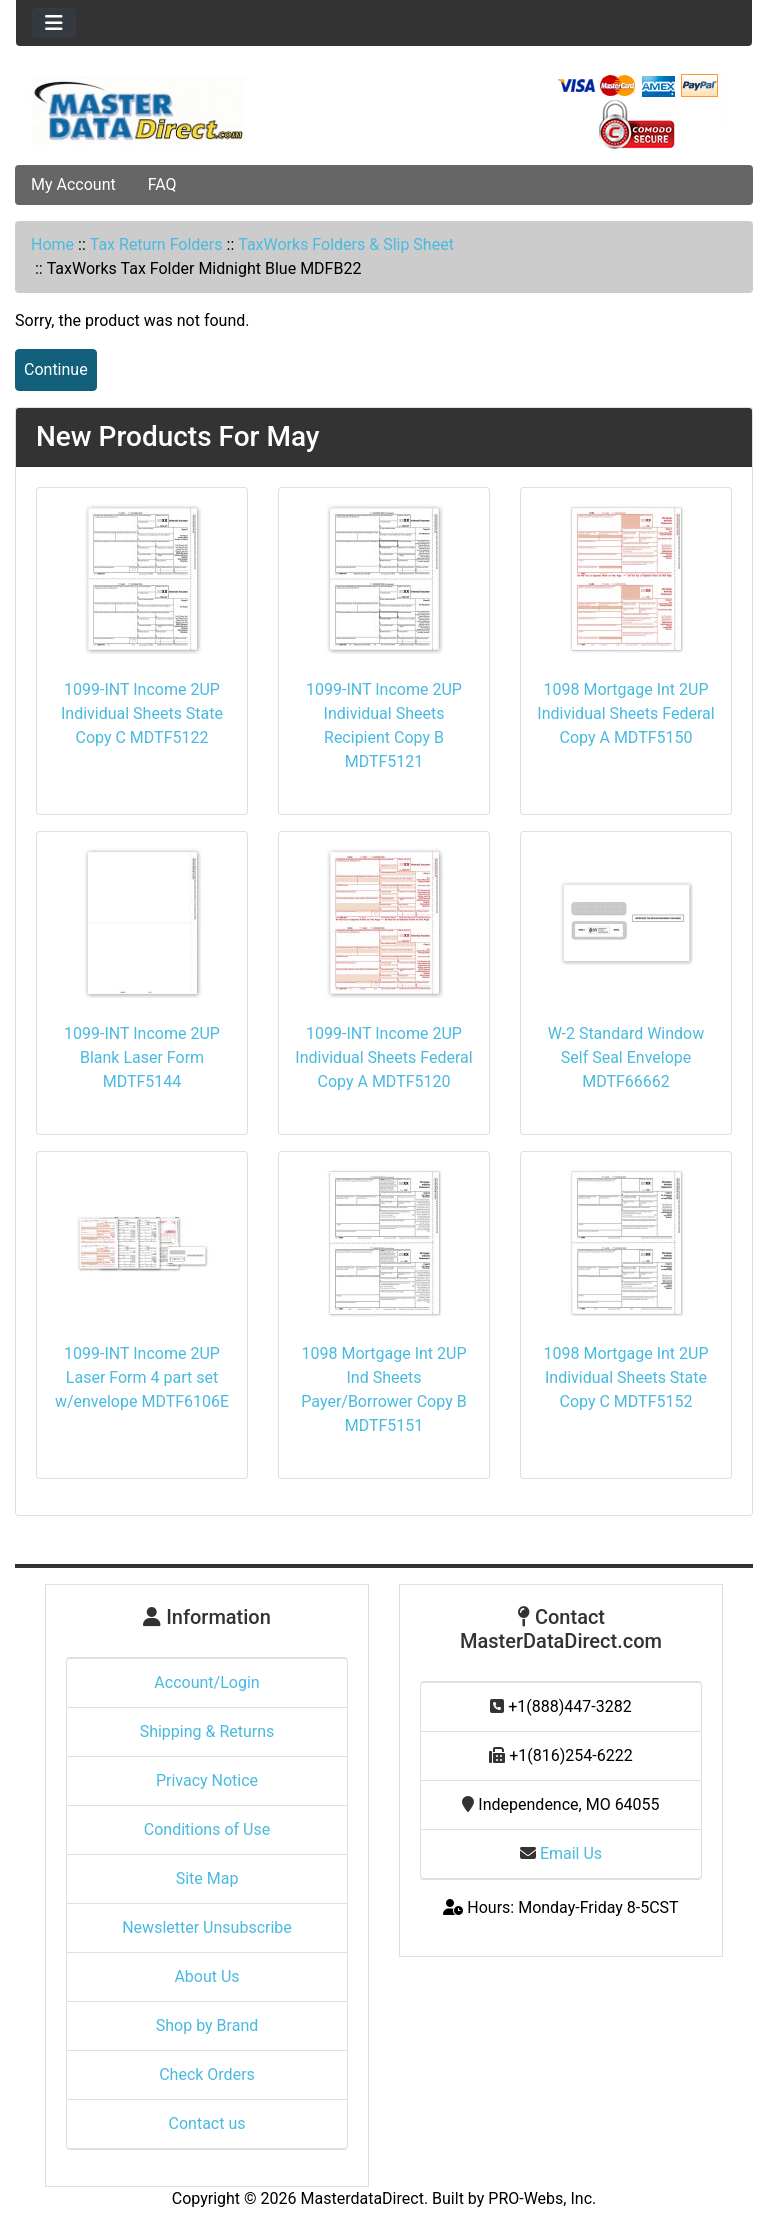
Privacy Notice (207, 1780)
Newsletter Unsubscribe (207, 1927)
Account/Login (206, 1682)
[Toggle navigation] (54, 23)
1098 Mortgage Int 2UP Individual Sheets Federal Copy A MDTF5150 (625, 713)
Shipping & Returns (207, 1731)
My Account (73, 184)
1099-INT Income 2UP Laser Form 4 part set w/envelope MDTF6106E (142, 1377)
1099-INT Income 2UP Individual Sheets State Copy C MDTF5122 (142, 713)
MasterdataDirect (362, 2198)
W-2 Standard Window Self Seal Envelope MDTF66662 (626, 1057)
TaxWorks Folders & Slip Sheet (346, 244)
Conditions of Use (207, 1829)
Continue (56, 369)
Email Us (561, 1853)
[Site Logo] (138, 110)
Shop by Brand (207, 2025)
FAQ (162, 184)
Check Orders (207, 2074)
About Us (206, 1976)
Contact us (207, 2123)
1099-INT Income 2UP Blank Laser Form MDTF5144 (142, 1057)
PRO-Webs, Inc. (542, 2198)
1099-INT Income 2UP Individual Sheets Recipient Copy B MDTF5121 (384, 725)
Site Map (207, 1878)
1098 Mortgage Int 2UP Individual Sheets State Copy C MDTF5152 (625, 1377)
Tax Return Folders (156, 244)
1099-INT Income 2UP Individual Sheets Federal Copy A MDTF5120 (383, 1057)
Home (52, 244)
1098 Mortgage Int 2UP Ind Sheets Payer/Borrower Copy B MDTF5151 (383, 1389)
